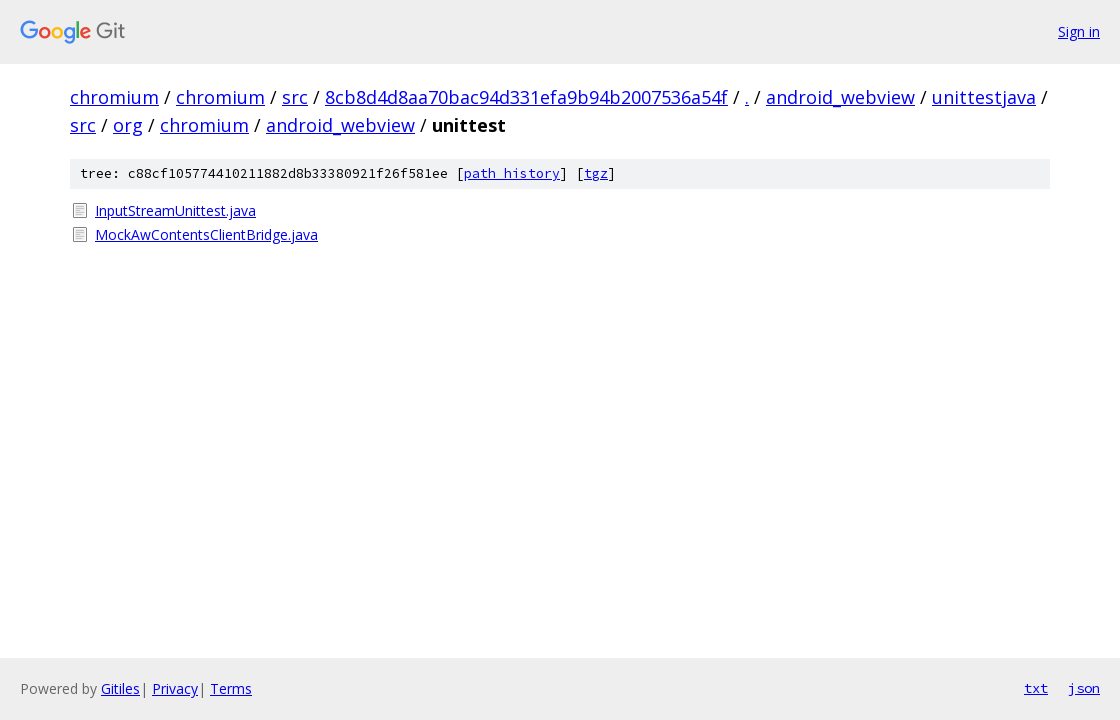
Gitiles (120, 688)
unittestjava (984, 97)
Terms (231, 688)
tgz (596, 173)
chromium (114, 97)
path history (512, 173)
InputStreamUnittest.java (175, 210)
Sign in (1079, 31)
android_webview (840, 97)
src (295, 97)
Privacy (175, 688)
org (128, 125)
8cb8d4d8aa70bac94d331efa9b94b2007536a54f (526, 97)
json (1084, 688)
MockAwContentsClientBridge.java (206, 234)
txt (1036, 688)
